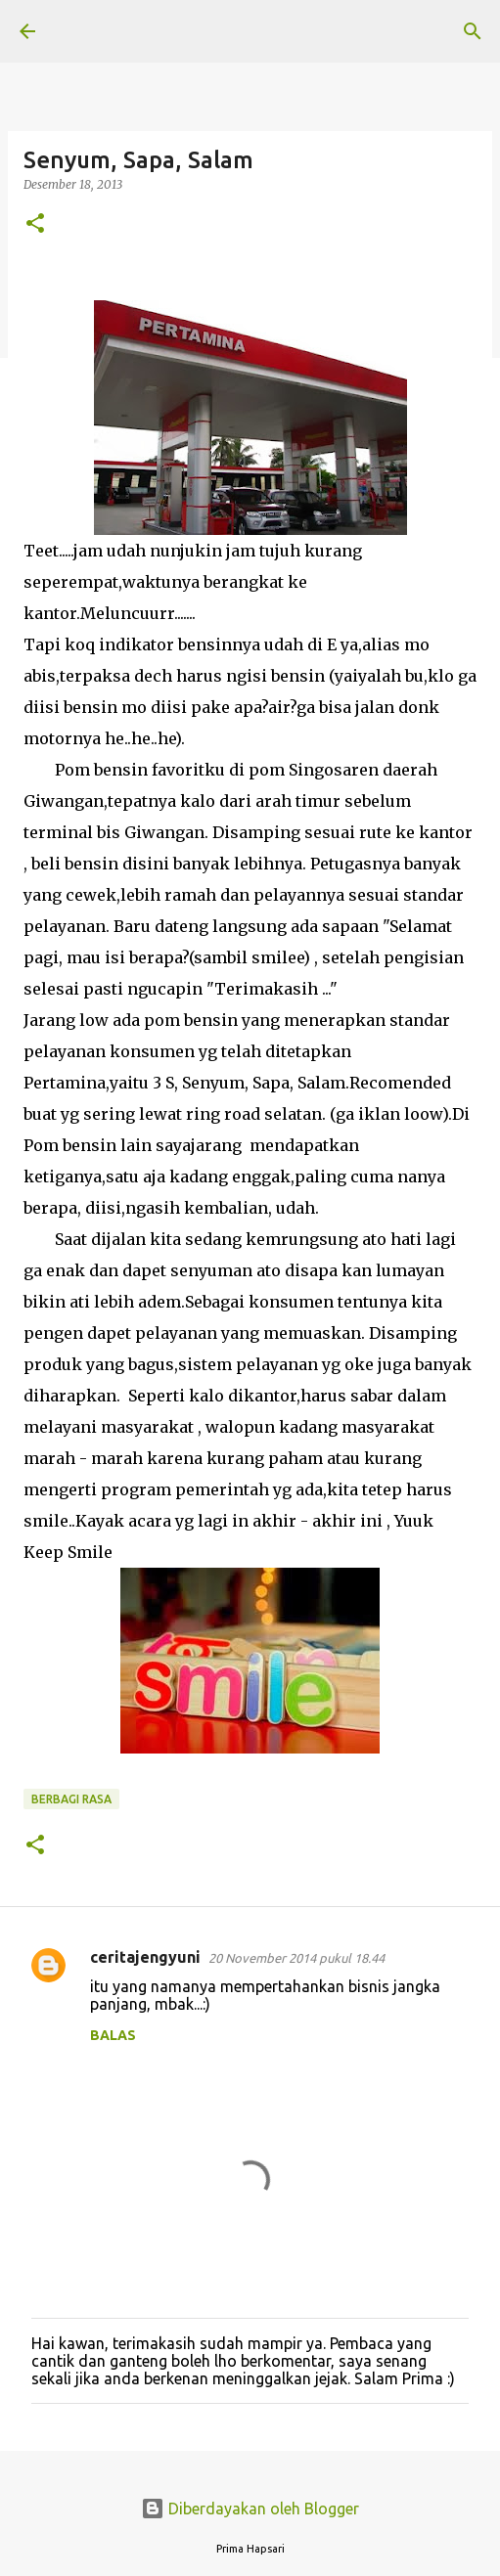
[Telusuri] (472, 31)
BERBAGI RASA (71, 1799)
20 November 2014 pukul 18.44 (296, 1958)
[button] (35, 224)
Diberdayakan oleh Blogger (250, 2508)
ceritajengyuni (145, 1957)
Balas (113, 2035)
